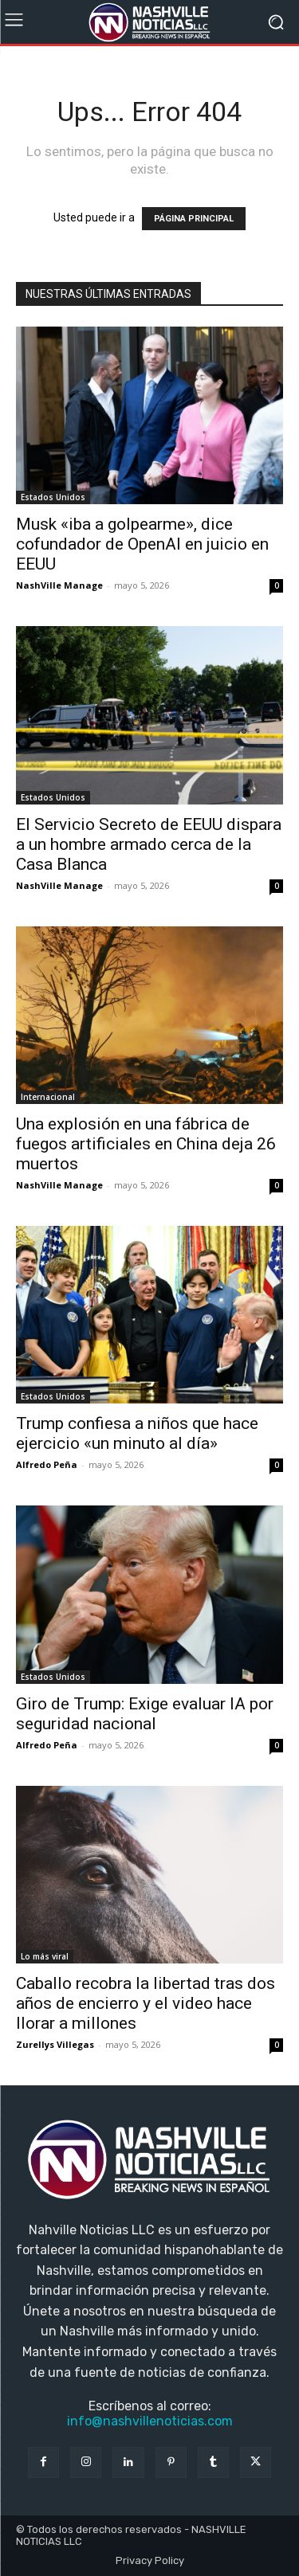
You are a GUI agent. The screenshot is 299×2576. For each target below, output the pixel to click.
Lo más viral (45, 1956)
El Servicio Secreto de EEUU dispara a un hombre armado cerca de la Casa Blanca (148, 844)
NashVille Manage (59, 585)
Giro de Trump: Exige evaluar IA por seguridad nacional (144, 1713)
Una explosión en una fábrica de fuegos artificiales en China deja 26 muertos (146, 1143)
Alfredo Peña (46, 1464)
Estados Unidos (53, 497)
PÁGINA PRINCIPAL (194, 218)
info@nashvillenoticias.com (150, 2421)
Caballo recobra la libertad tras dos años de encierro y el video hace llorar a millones (145, 2003)
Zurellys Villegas (55, 2044)
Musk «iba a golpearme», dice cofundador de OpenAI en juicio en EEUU (142, 544)
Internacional (48, 1096)
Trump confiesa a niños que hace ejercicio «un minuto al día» (137, 1433)
